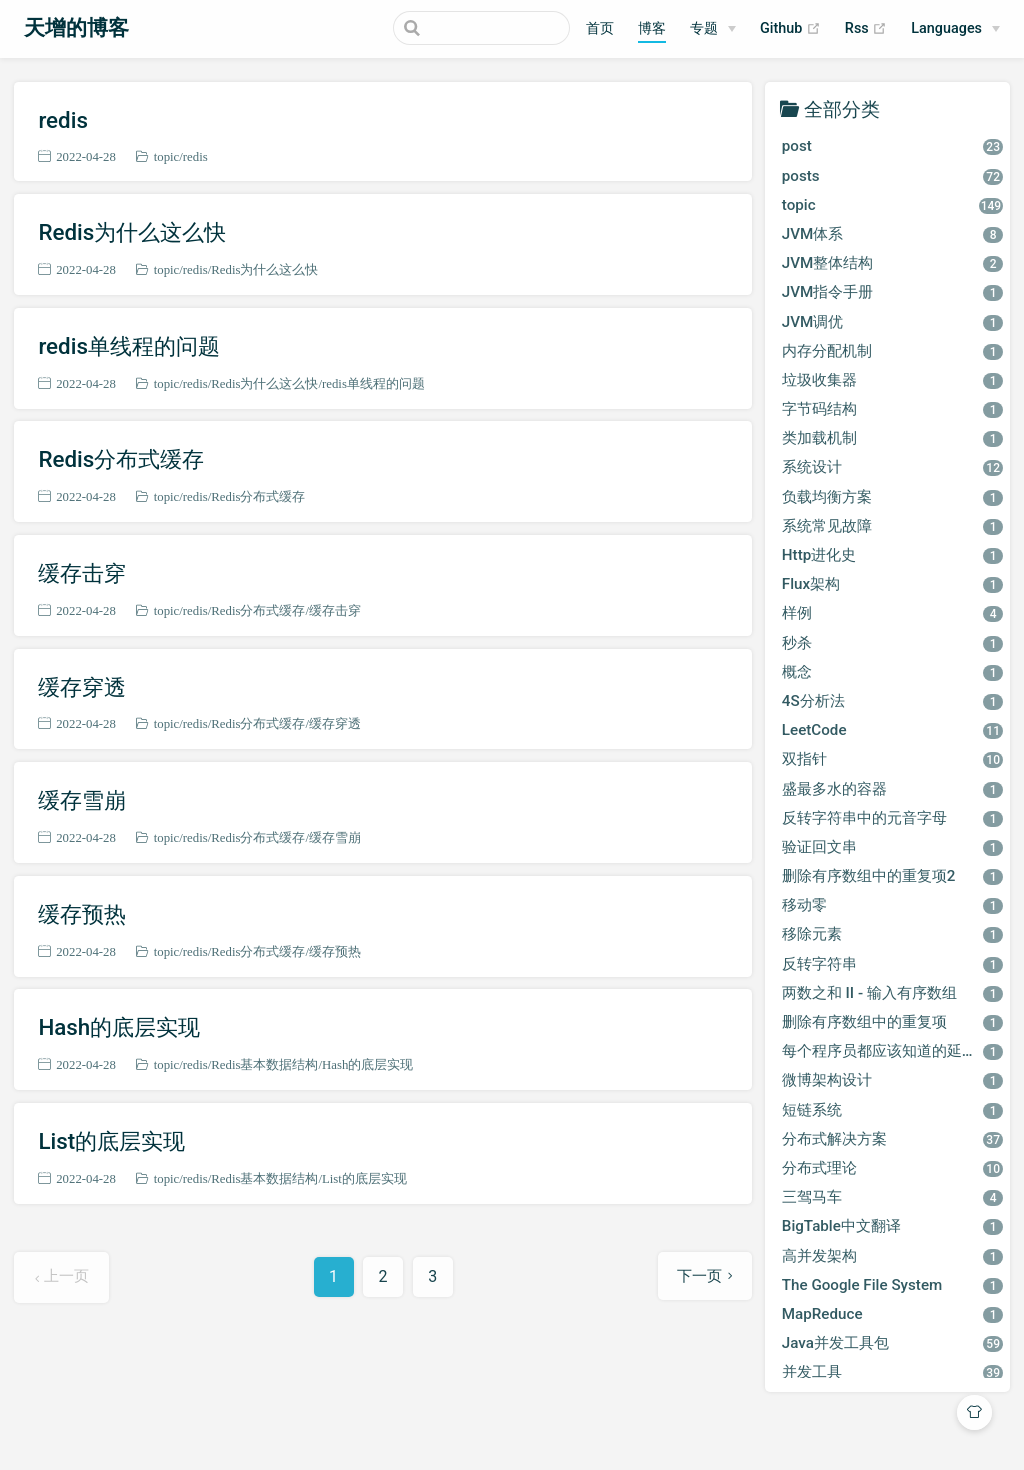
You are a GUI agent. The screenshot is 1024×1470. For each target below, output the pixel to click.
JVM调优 (892, 322)
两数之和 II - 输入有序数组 (892, 993)
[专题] (713, 29)
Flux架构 (892, 584)
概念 (892, 672)
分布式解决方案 (892, 1139)
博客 (652, 28)
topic (167, 156)
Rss (866, 29)
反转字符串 (892, 964)
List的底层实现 (111, 1141)
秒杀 (892, 643)
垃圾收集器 (892, 380)
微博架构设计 (892, 1080)
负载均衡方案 (892, 497)
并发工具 (892, 1372)
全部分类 (842, 108)
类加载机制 (892, 438)
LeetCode (892, 730)
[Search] (469, 28)
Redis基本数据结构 (264, 1064)
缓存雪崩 (82, 800)
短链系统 (892, 1110)
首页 (600, 28)
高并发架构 (892, 1256)
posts (892, 176)
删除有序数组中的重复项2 (892, 876)
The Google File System (892, 1285)
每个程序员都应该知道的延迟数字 (894, 1051)
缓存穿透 (82, 687)
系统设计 (892, 467)
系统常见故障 (892, 526)
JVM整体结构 (892, 263)
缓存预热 (82, 914)
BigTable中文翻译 (892, 1226)
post (892, 146)
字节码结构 (892, 409)
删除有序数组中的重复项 (892, 1022)
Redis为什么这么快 (132, 232)
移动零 (892, 905)
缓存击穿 (82, 573)
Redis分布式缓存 (121, 459)
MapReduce (892, 1314)
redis (63, 120)
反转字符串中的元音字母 (892, 818)
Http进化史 (892, 555)
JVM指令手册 (892, 292)
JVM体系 (892, 234)
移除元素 (892, 934)
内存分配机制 (892, 351)
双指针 (892, 759)
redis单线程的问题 (129, 346)
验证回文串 (892, 847)
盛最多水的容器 (892, 789)
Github (790, 29)
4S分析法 (892, 701)
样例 (892, 613)
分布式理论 (892, 1168)
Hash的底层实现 (119, 1027)
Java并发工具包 (892, 1343)
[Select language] (955, 29)
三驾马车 (892, 1197)
